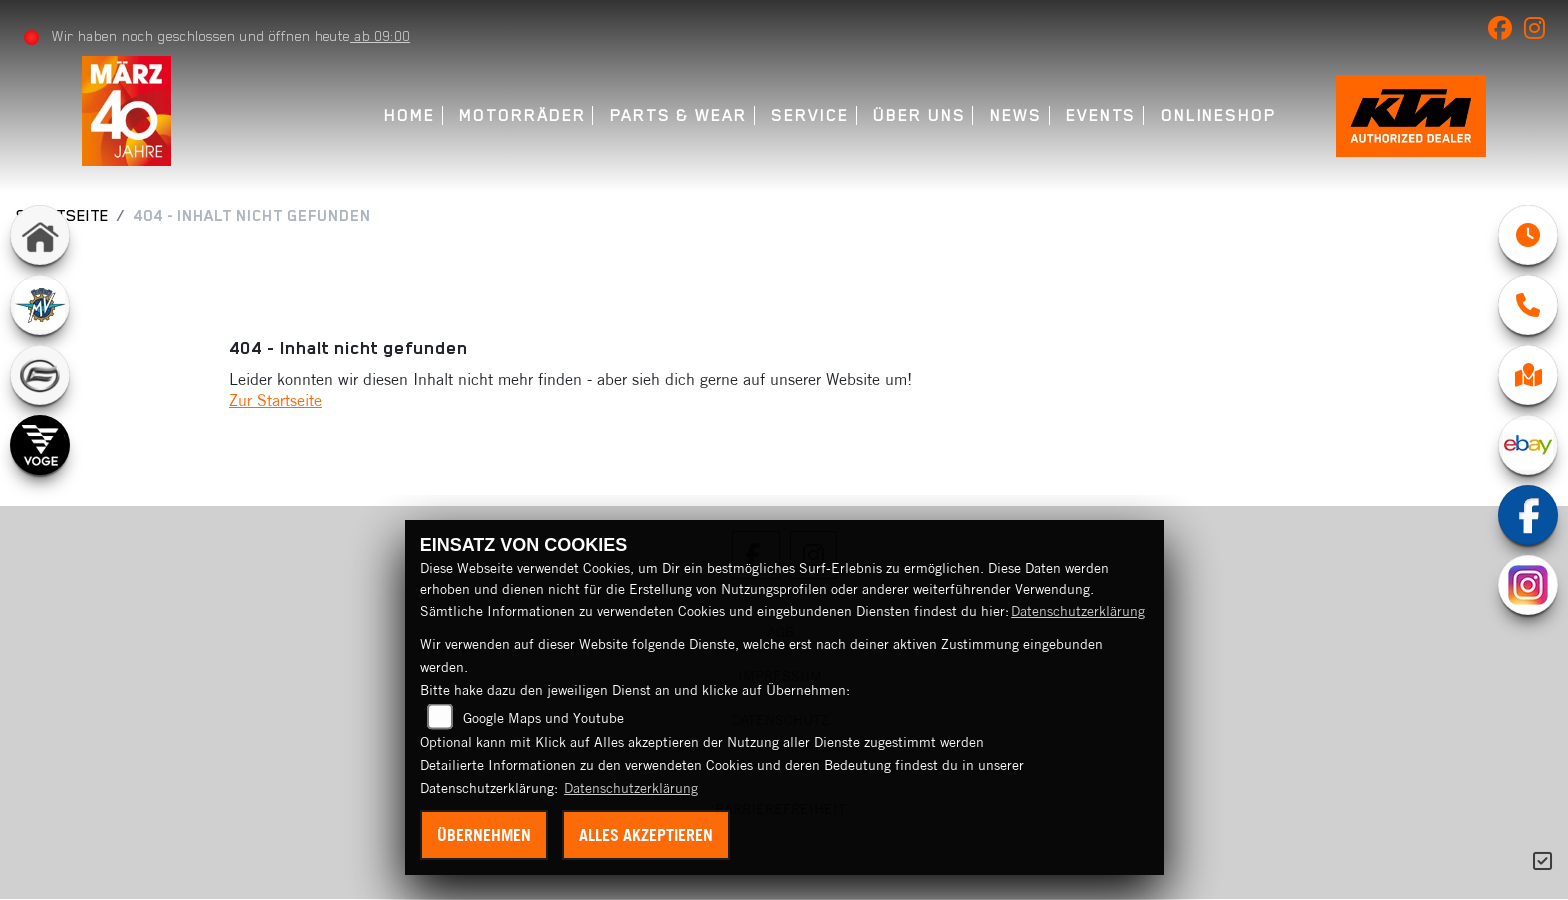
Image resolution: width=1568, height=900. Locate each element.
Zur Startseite (275, 400)
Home (409, 115)
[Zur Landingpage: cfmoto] (40, 375)
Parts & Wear (678, 115)
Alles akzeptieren (646, 835)
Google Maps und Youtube (543, 718)
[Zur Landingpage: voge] (40, 445)
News (1016, 115)
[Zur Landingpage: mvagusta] (40, 305)
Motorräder (522, 115)
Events (1101, 115)
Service (809, 115)
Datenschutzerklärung (1078, 611)
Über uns (919, 115)
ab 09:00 (380, 36)
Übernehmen (484, 835)
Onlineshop (1218, 115)
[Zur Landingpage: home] (40, 235)
